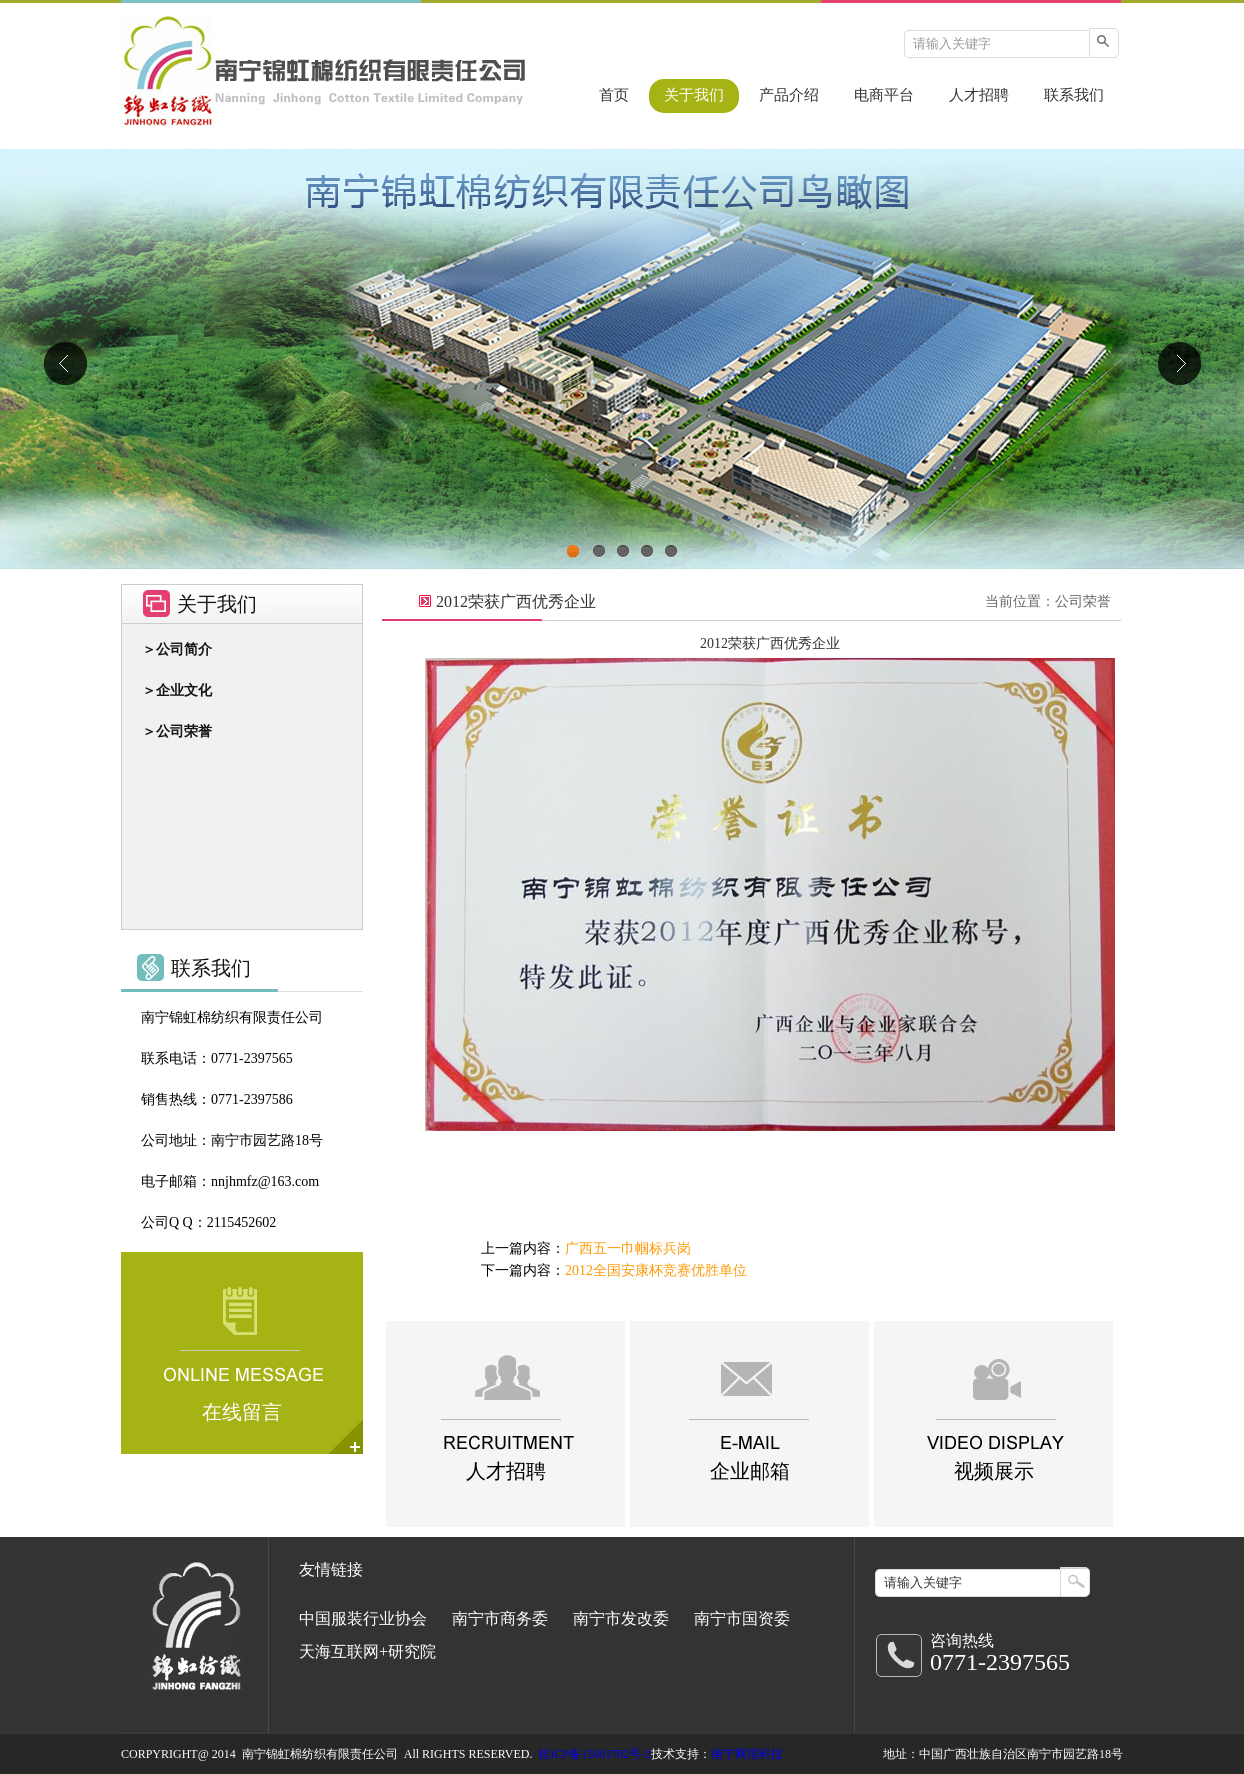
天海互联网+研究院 (367, 1651)
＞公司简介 (177, 649)
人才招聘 (979, 95)
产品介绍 (789, 95)
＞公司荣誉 (177, 731)
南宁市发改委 (621, 1618)
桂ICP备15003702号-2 (594, 1754)
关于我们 (694, 95)
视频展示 (994, 1471)
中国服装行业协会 (363, 1618)
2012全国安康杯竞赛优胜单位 (656, 1270)
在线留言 (242, 1412)
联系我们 (1074, 95)
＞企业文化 (177, 690)
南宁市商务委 (500, 1618)
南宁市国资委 (742, 1618)
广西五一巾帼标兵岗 (628, 1248)
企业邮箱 (750, 1471)
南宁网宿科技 (747, 1754)
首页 (614, 95)
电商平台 (884, 95)
